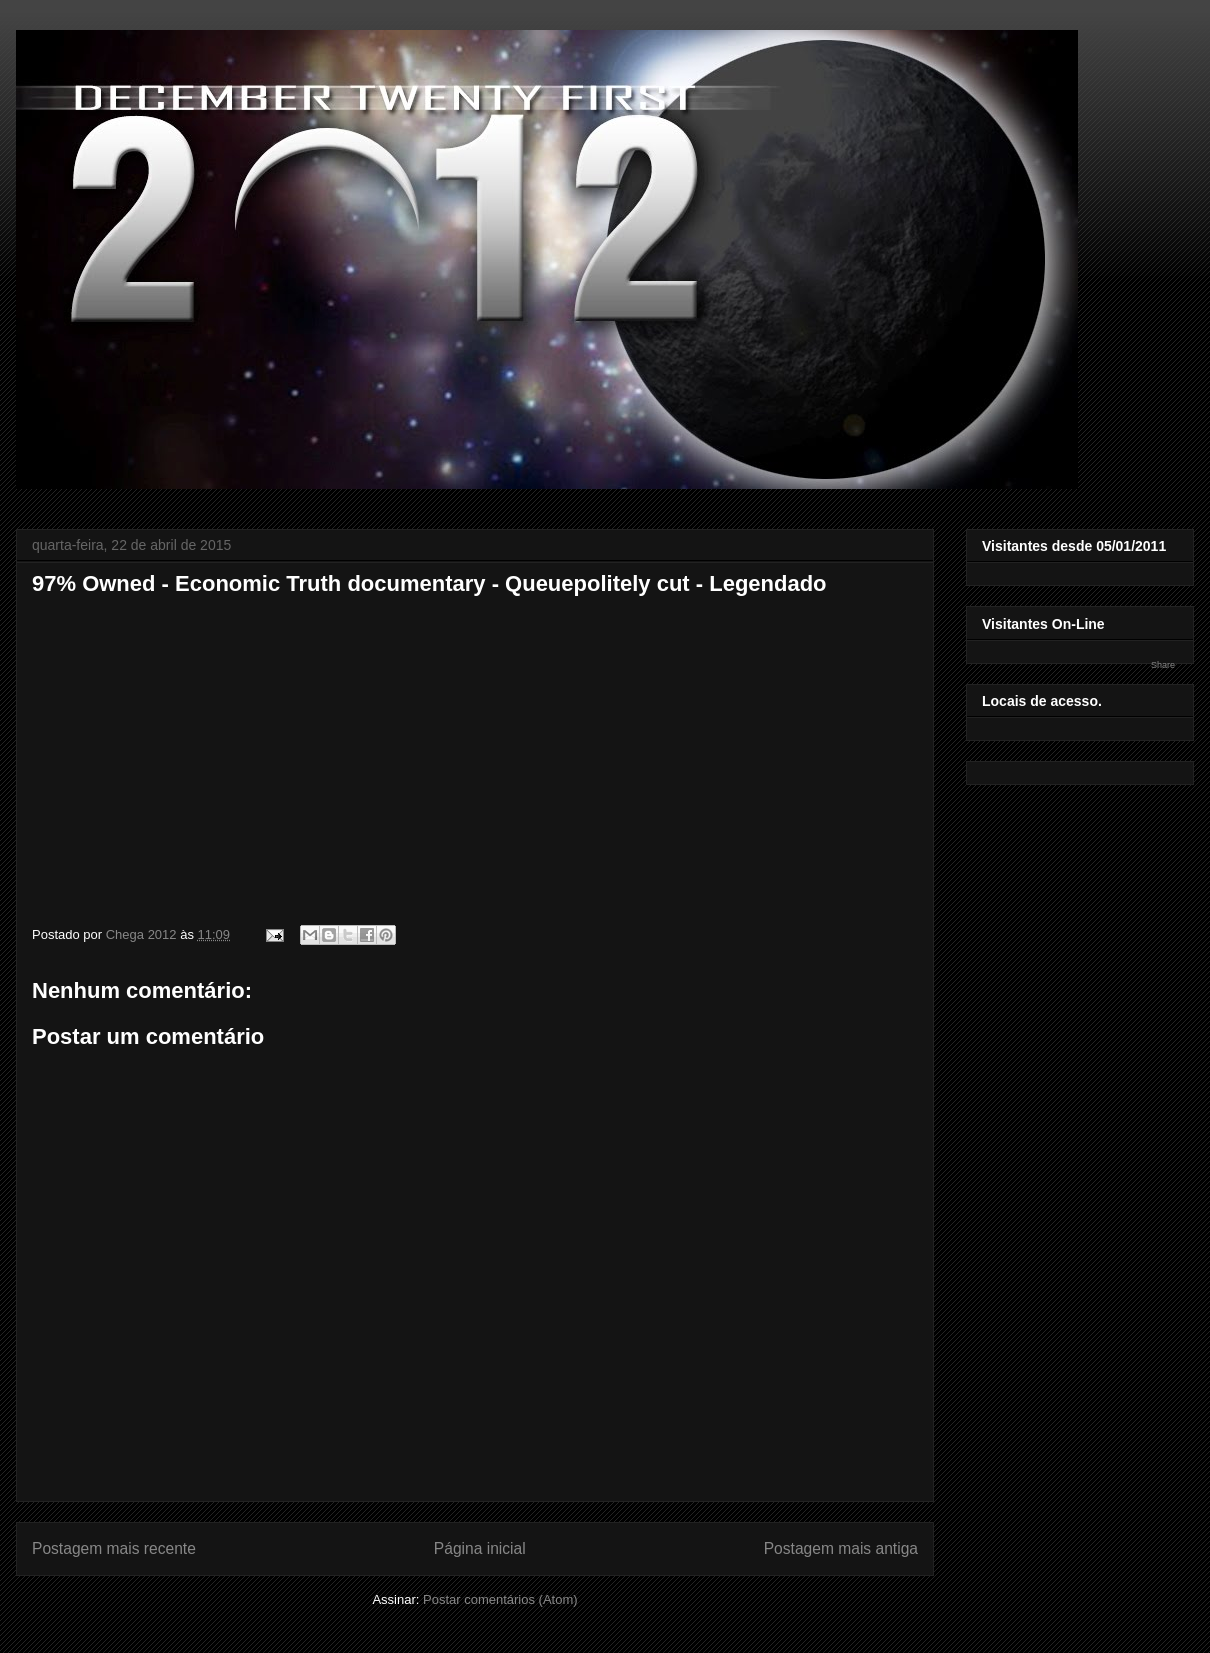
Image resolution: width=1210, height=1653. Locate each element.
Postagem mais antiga (841, 1548)
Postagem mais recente (114, 1548)
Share (1163, 665)
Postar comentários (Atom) (500, 1599)
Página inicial (480, 1548)
